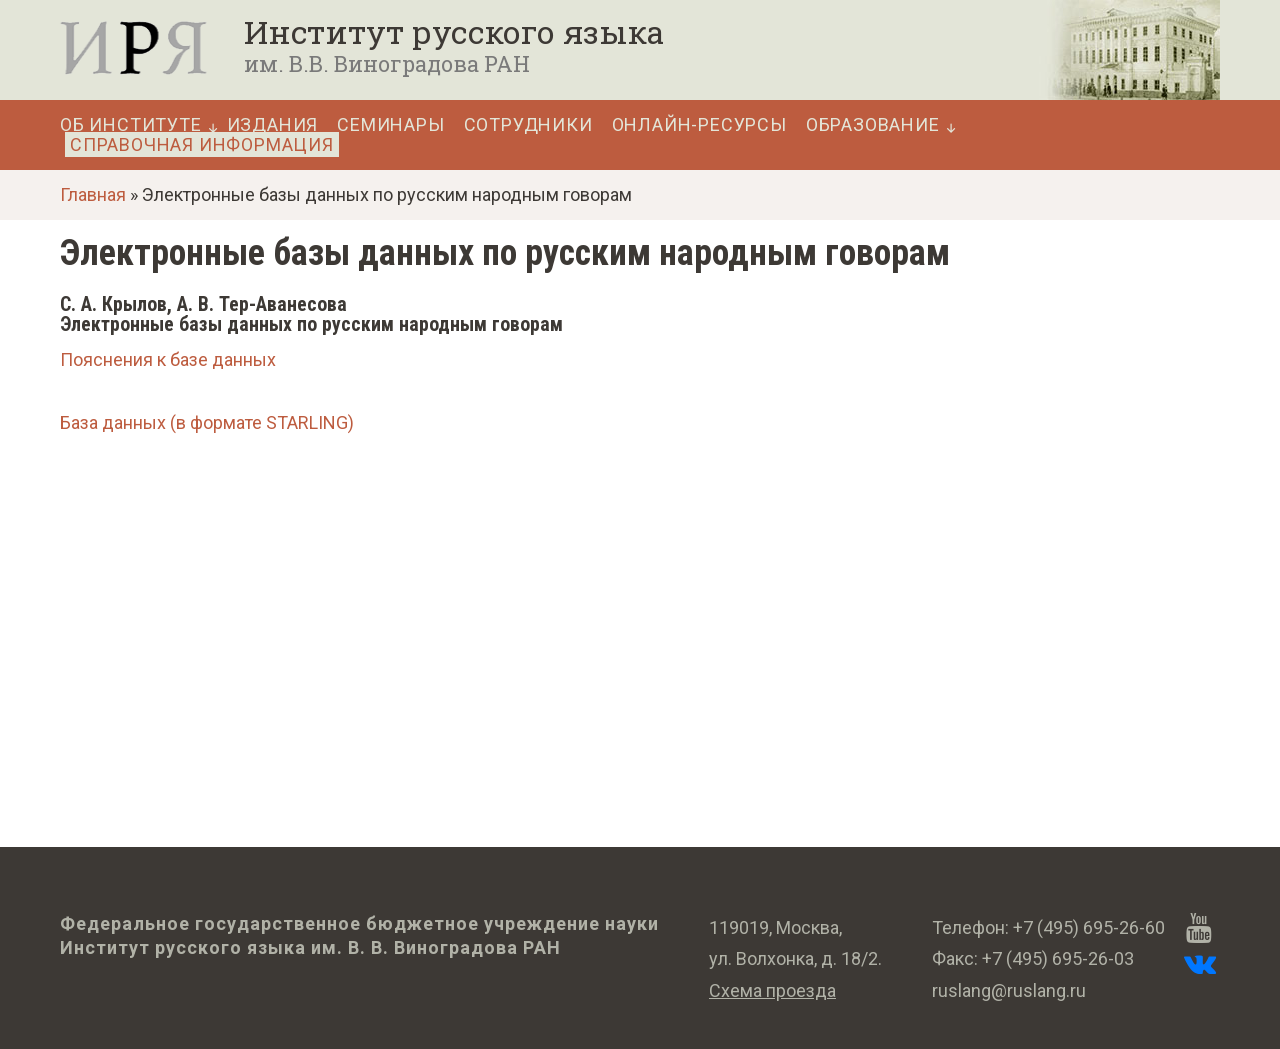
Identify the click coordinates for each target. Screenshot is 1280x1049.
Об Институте (131, 125)
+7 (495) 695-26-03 (1058, 958)
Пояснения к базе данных (168, 359)
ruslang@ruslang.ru (1009, 990)
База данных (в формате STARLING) (207, 422)
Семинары (390, 125)
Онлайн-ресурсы (699, 125)
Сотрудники (528, 125)
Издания (273, 125)
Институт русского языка (454, 32)
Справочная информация (202, 144)
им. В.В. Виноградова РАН (387, 63)
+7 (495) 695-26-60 (1089, 927)
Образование (873, 125)
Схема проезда (772, 990)
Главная (93, 194)
